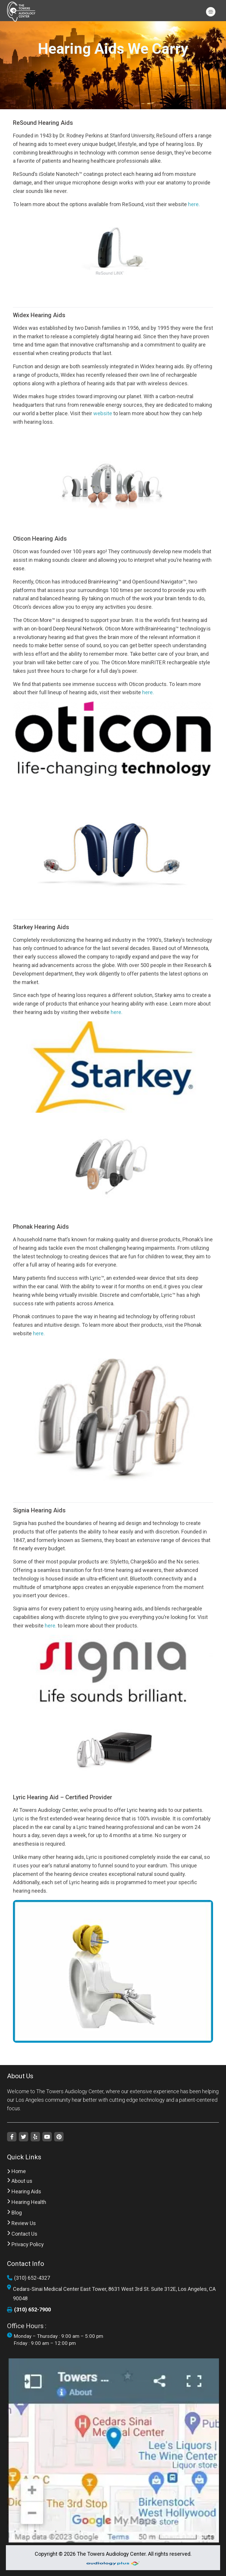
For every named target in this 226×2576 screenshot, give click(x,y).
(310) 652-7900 (29, 2310)
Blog (14, 2212)
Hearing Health (26, 2202)
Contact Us (22, 2233)
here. (194, 204)
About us (19, 2181)
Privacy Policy (25, 2244)
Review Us (21, 2223)
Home (16, 2171)
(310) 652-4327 (28, 2278)
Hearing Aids (24, 2191)
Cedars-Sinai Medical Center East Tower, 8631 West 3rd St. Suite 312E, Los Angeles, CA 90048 (111, 2293)
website (102, 413)
